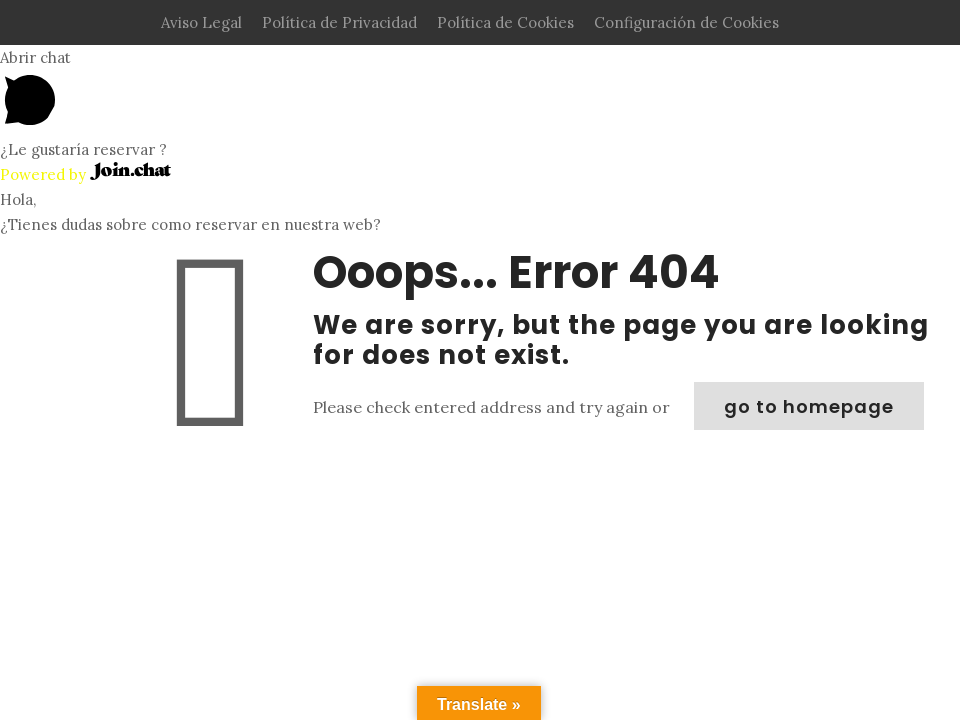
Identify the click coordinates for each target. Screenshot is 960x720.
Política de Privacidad (339, 22)
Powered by (85, 174)
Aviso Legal (201, 22)
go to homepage (809, 406)
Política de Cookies (505, 22)
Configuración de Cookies (686, 22)
